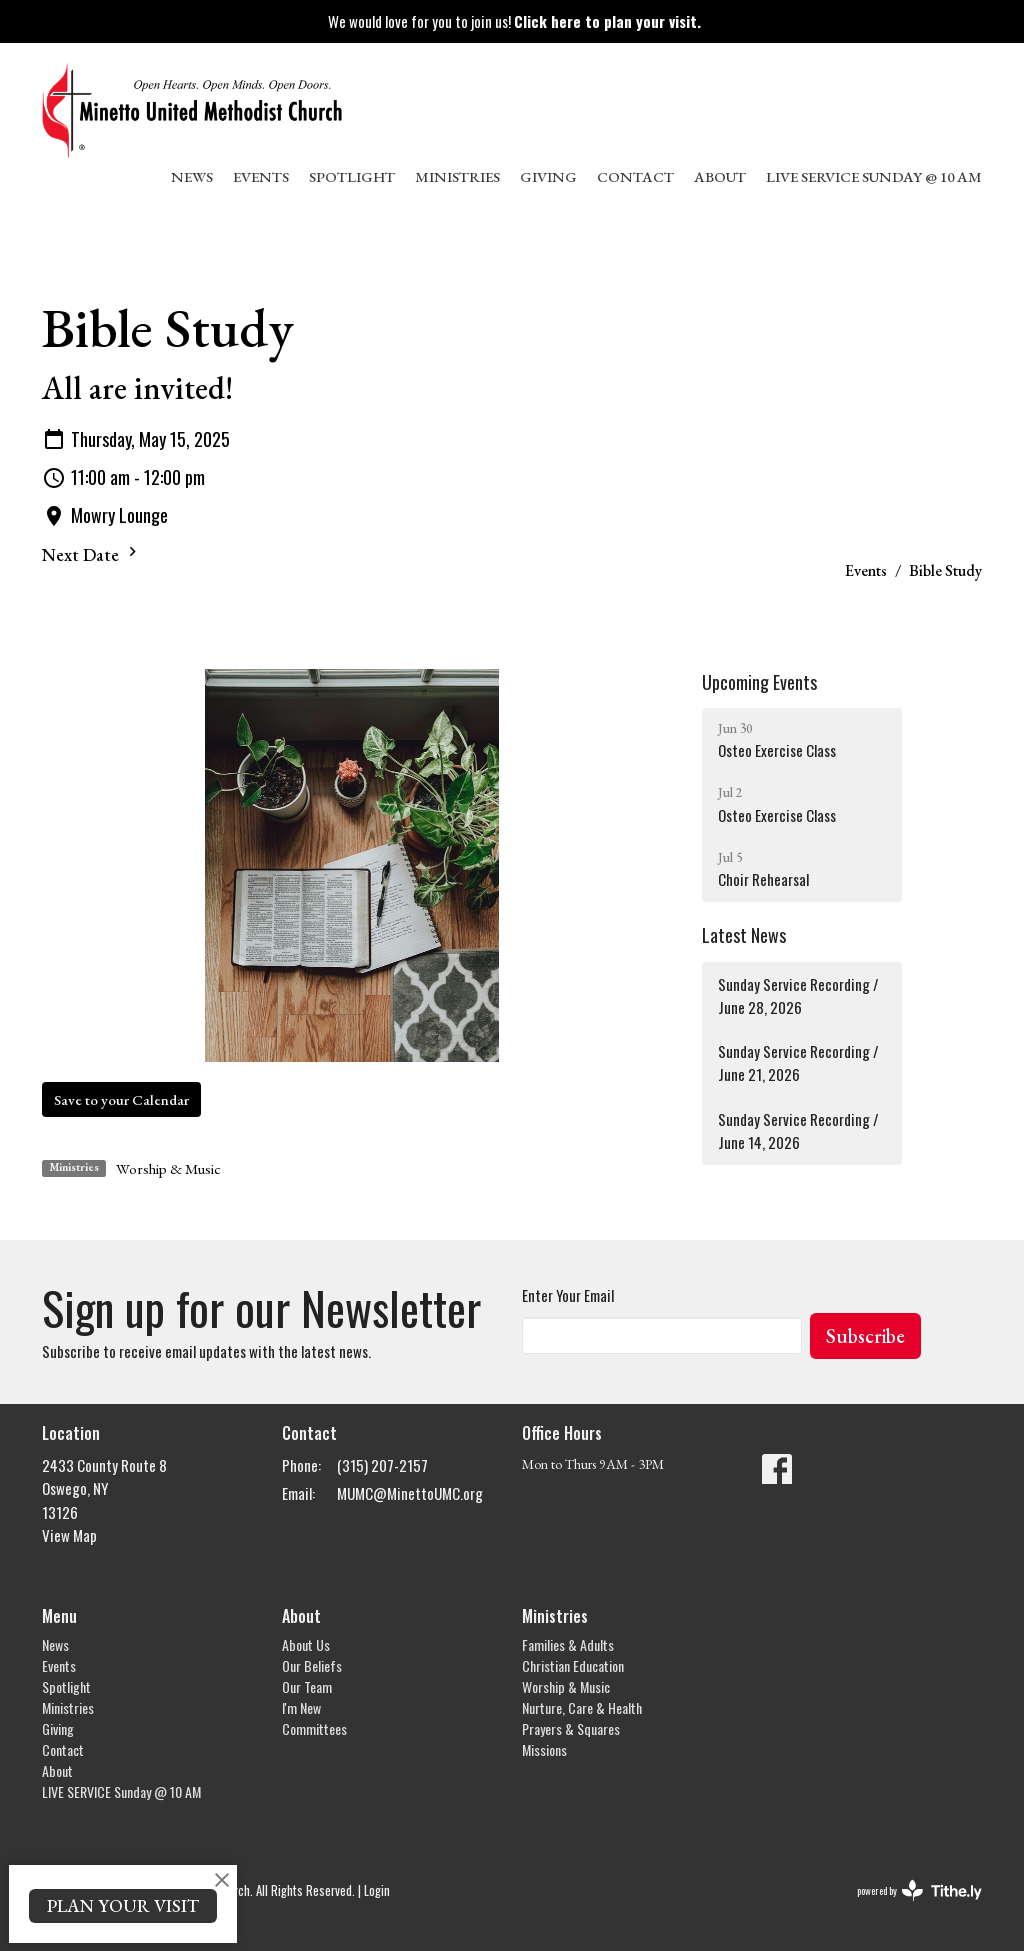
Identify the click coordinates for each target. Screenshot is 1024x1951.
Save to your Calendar (121, 1099)
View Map (69, 1535)
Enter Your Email (568, 1295)
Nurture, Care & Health (582, 1707)
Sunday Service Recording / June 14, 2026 (798, 1130)
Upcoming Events (759, 682)
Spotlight (352, 176)
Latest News (744, 935)
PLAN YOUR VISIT (123, 1905)
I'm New (301, 1707)
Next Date (92, 554)
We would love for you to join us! (514, 21)
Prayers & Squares (571, 1728)
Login (377, 1890)
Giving (548, 176)
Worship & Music (168, 1168)
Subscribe (865, 1336)
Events (261, 176)
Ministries (457, 176)
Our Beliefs (312, 1665)
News (192, 176)
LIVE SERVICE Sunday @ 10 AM (874, 176)
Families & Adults (568, 1644)
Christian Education (573, 1665)
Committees (314, 1728)
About (720, 176)
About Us (306, 1644)
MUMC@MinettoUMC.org (410, 1493)
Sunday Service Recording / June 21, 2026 (798, 1062)
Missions (544, 1749)
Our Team (307, 1686)
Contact (635, 176)
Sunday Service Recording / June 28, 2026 (798, 995)
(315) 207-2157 (382, 1465)
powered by (919, 1890)
